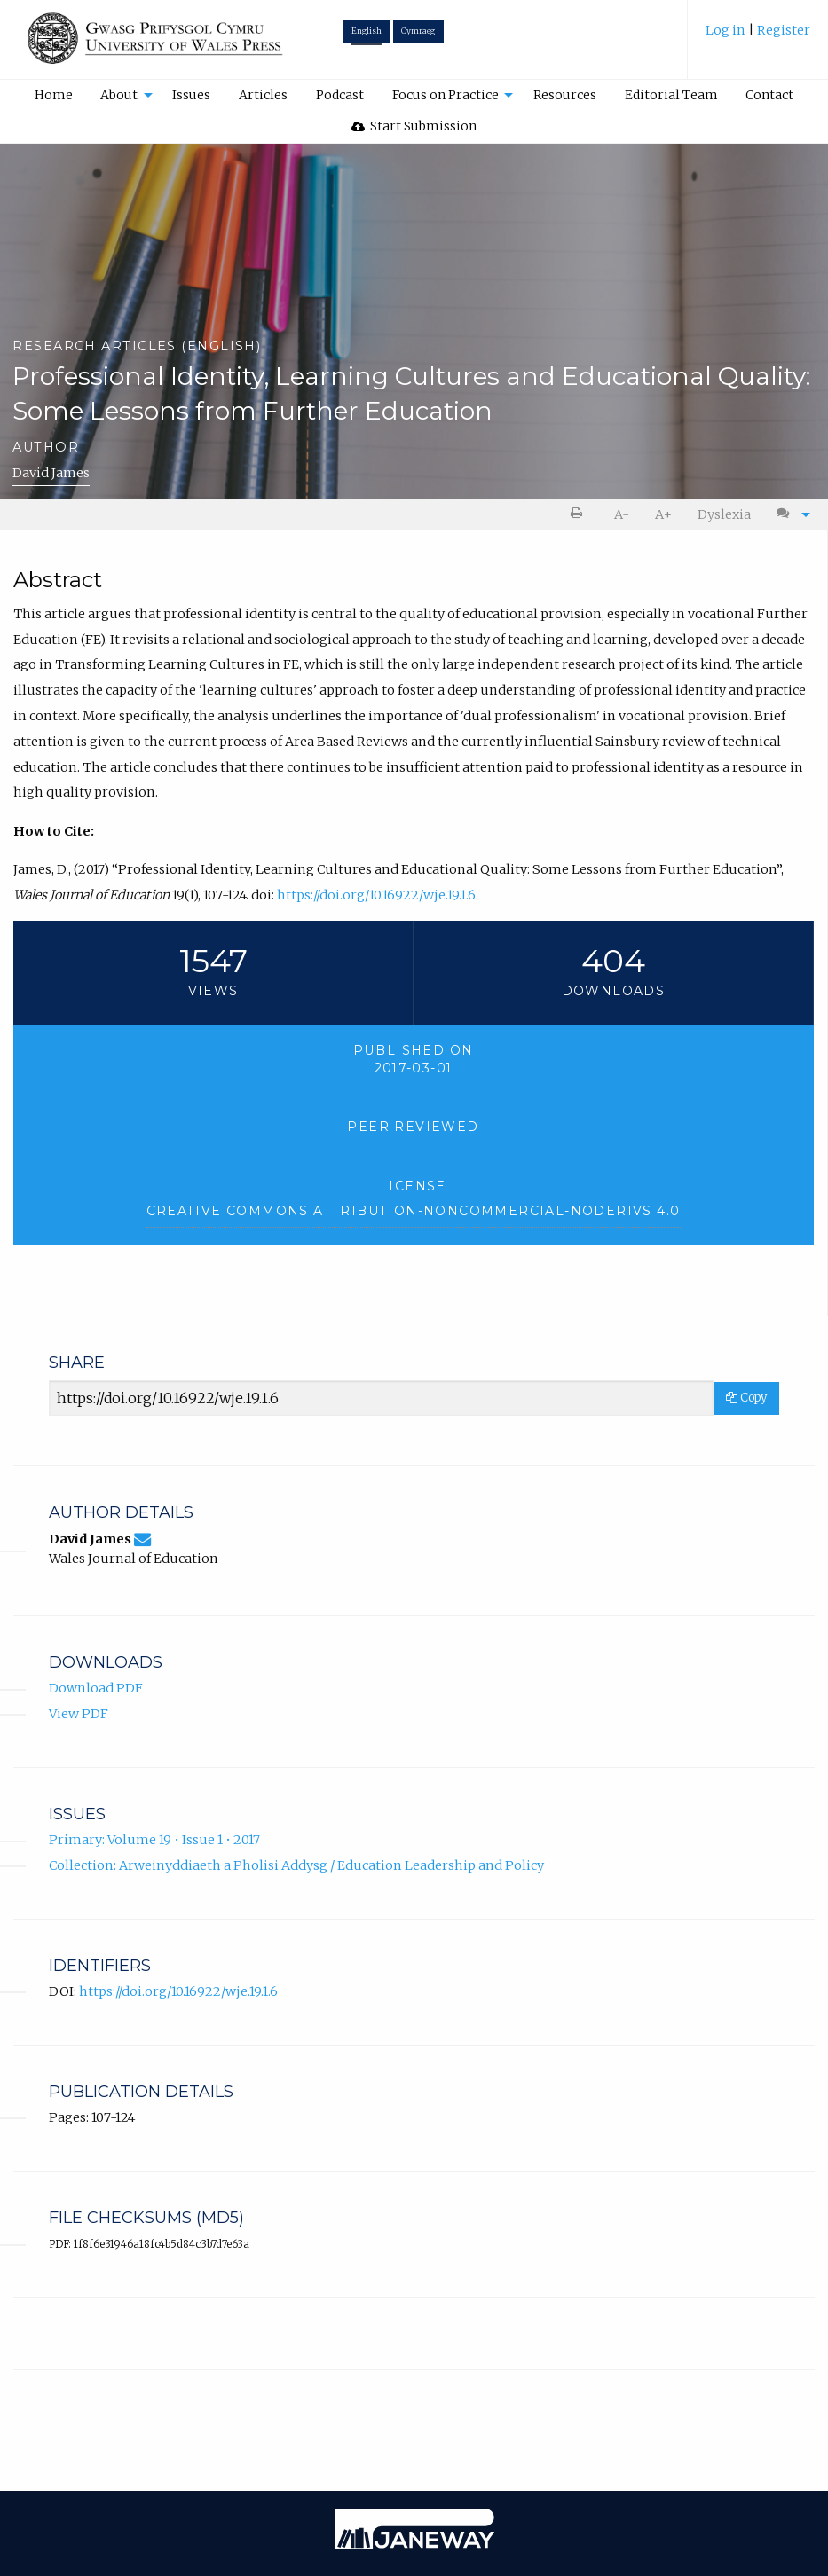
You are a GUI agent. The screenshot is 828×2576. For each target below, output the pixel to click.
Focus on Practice (445, 95)
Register (783, 30)
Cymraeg (418, 31)
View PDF (78, 1714)
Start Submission (414, 126)
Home (54, 95)
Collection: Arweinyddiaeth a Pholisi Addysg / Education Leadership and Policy (296, 1865)
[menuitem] (758, 37)
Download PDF (96, 1688)
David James (51, 473)
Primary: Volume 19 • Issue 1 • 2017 (154, 1840)
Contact (769, 95)
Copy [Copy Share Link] (746, 1397)
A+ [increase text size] (663, 514)
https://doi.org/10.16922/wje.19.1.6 (376, 895)
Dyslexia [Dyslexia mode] (724, 514)
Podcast (340, 95)
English (366, 31)
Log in (727, 30)
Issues (191, 95)
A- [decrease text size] (621, 514)
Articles (263, 95)
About (119, 95)
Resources (564, 95)
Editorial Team (671, 95)
